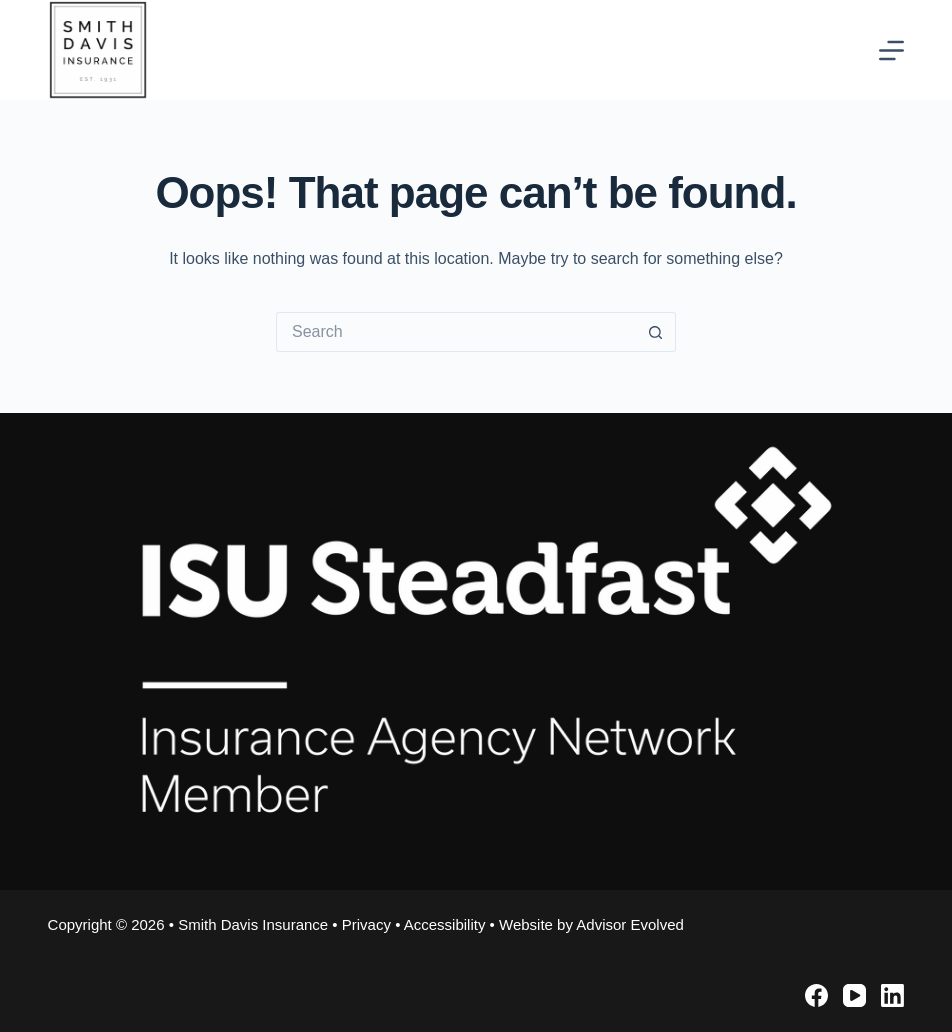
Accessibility (445, 924)
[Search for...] (456, 332)
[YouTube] (854, 995)
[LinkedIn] (892, 995)
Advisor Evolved (630, 924)
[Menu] (891, 50)
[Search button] (656, 332)
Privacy (366, 924)
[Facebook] (816, 995)
